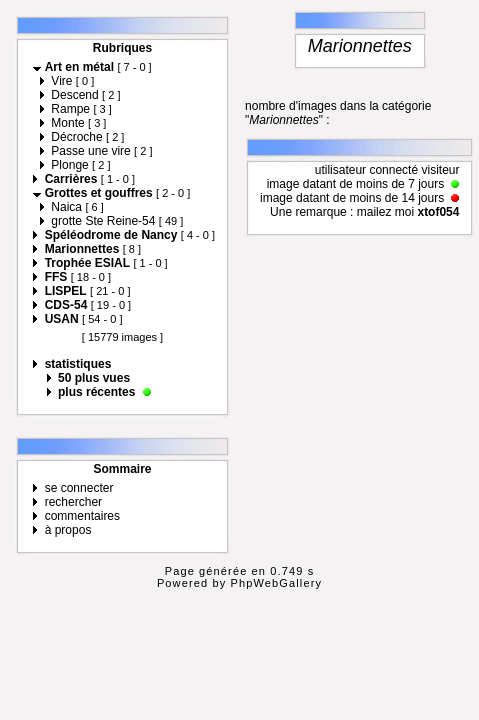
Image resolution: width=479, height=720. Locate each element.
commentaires (82, 516)
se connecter (79, 488)
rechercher (73, 502)
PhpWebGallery (277, 583)
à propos (68, 530)
